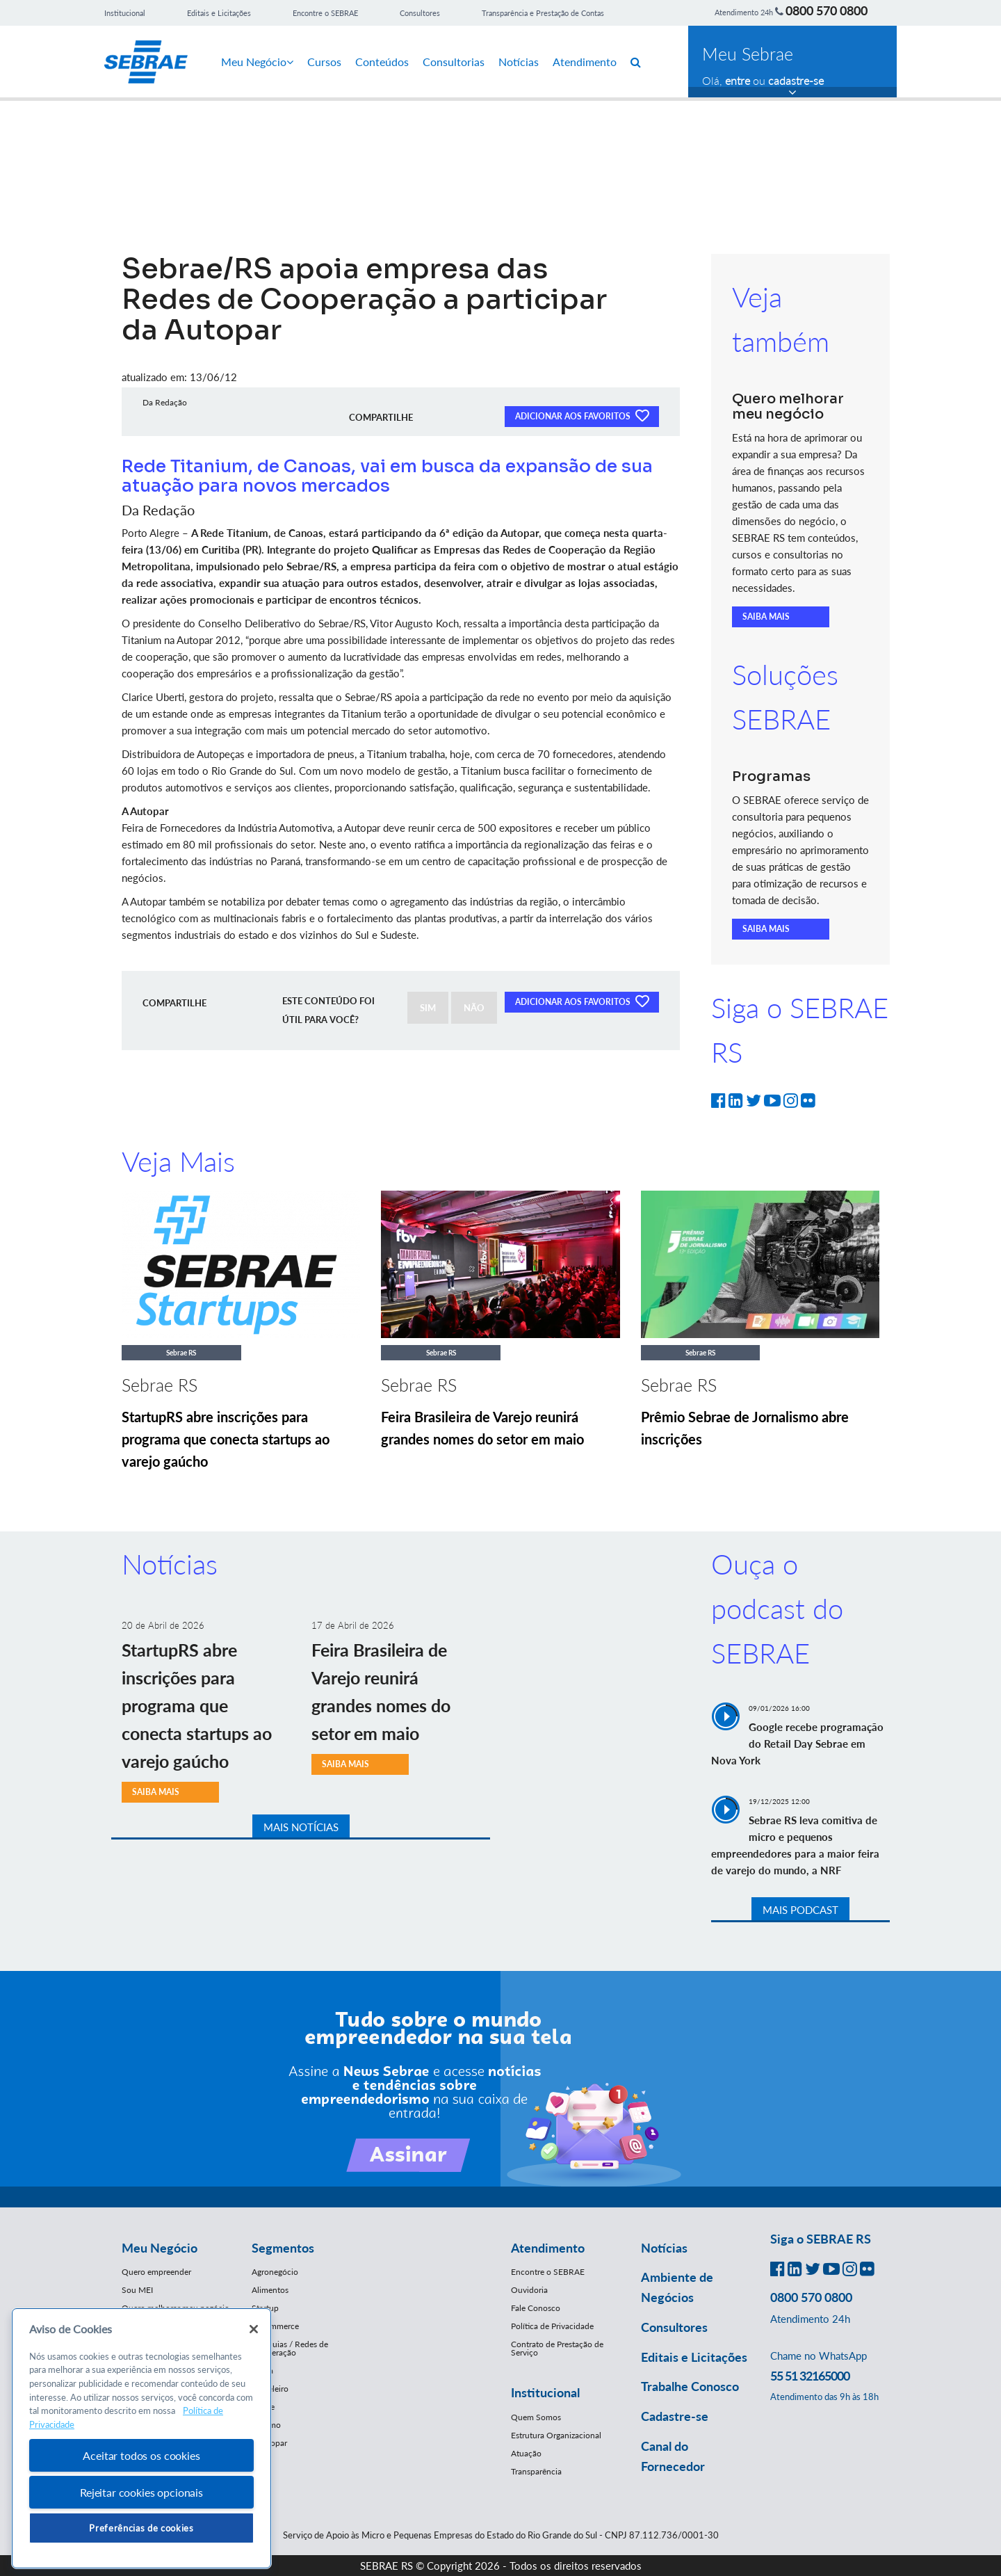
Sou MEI (137, 2290)
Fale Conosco (535, 2308)
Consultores (420, 12)
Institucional (124, 12)
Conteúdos (382, 61)
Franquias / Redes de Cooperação (290, 2348)
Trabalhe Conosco (690, 2386)
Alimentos (270, 2290)
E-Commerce (275, 2326)
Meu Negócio (257, 61)
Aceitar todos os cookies (141, 2455)
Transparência (536, 2471)
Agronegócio (275, 2272)
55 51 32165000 (809, 2375)
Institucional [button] (545, 2392)
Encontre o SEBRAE (325, 12)
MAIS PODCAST (800, 1909)
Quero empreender (156, 2272)
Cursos (324, 61)
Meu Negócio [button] (159, 2247)
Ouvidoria (529, 2290)
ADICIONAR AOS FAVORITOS (582, 415)
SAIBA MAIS (766, 616)
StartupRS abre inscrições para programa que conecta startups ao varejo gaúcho (225, 1439)
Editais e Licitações (219, 12)
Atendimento (585, 61)
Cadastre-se (674, 2416)
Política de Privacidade (552, 2326)
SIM (428, 1007)
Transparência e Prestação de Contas (543, 12)
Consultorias (454, 61)
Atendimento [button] (548, 2247)
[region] (141, 2439)
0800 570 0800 (827, 10)
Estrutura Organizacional (556, 2435)
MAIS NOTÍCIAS (301, 1827)
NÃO (474, 1007)
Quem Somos (536, 2417)
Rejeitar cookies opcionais (141, 2492)
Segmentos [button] (283, 2247)
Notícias (518, 61)
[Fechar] (253, 2329)
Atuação (526, 2453)
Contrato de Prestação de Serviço (557, 2348)
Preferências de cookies (141, 2528)
